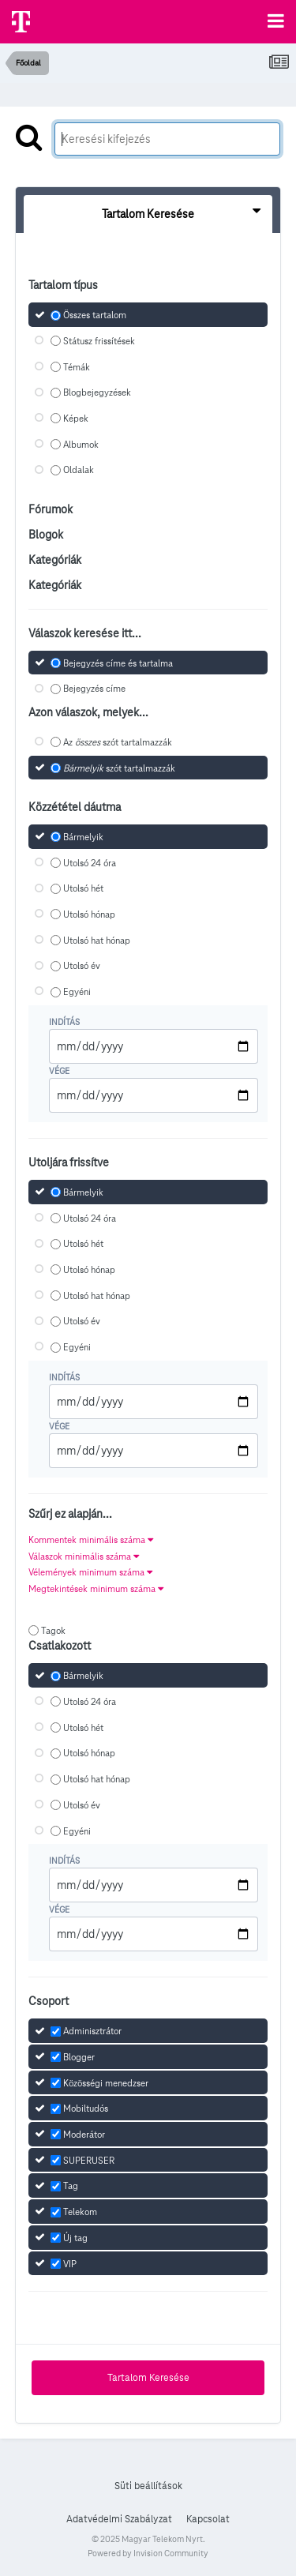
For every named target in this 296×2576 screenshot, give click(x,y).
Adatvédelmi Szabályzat (119, 2519)
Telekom (80, 2211)
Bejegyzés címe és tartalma (118, 663)
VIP (70, 2264)
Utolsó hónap (89, 914)
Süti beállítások (148, 2486)
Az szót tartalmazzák (117, 742)
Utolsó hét (83, 889)
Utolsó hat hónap (96, 940)
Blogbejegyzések (97, 393)
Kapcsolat (208, 2519)
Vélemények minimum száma (90, 1572)
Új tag (75, 2238)
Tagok (53, 1630)
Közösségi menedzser (105, 2083)
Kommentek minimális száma (90, 1539)
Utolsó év (81, 966)
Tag (70, 2186)
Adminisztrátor (92, 2031)
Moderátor (84, 2134)
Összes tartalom (94, 315)
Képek (75, 418)
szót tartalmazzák (119, 768)
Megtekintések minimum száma (95, 1588)
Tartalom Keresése (148, 2377)
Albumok (81, 444)
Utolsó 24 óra (89, 863)
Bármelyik (83, 837)
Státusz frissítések (99, 341)
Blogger (79, 2057)
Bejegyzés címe (94, 689)
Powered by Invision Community (148, 2553)
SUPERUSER (88, 2160)
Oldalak (78, 470)
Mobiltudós (85, 2109)
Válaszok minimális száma (83, 1556)
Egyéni (77, 991)
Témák (76, 367)
